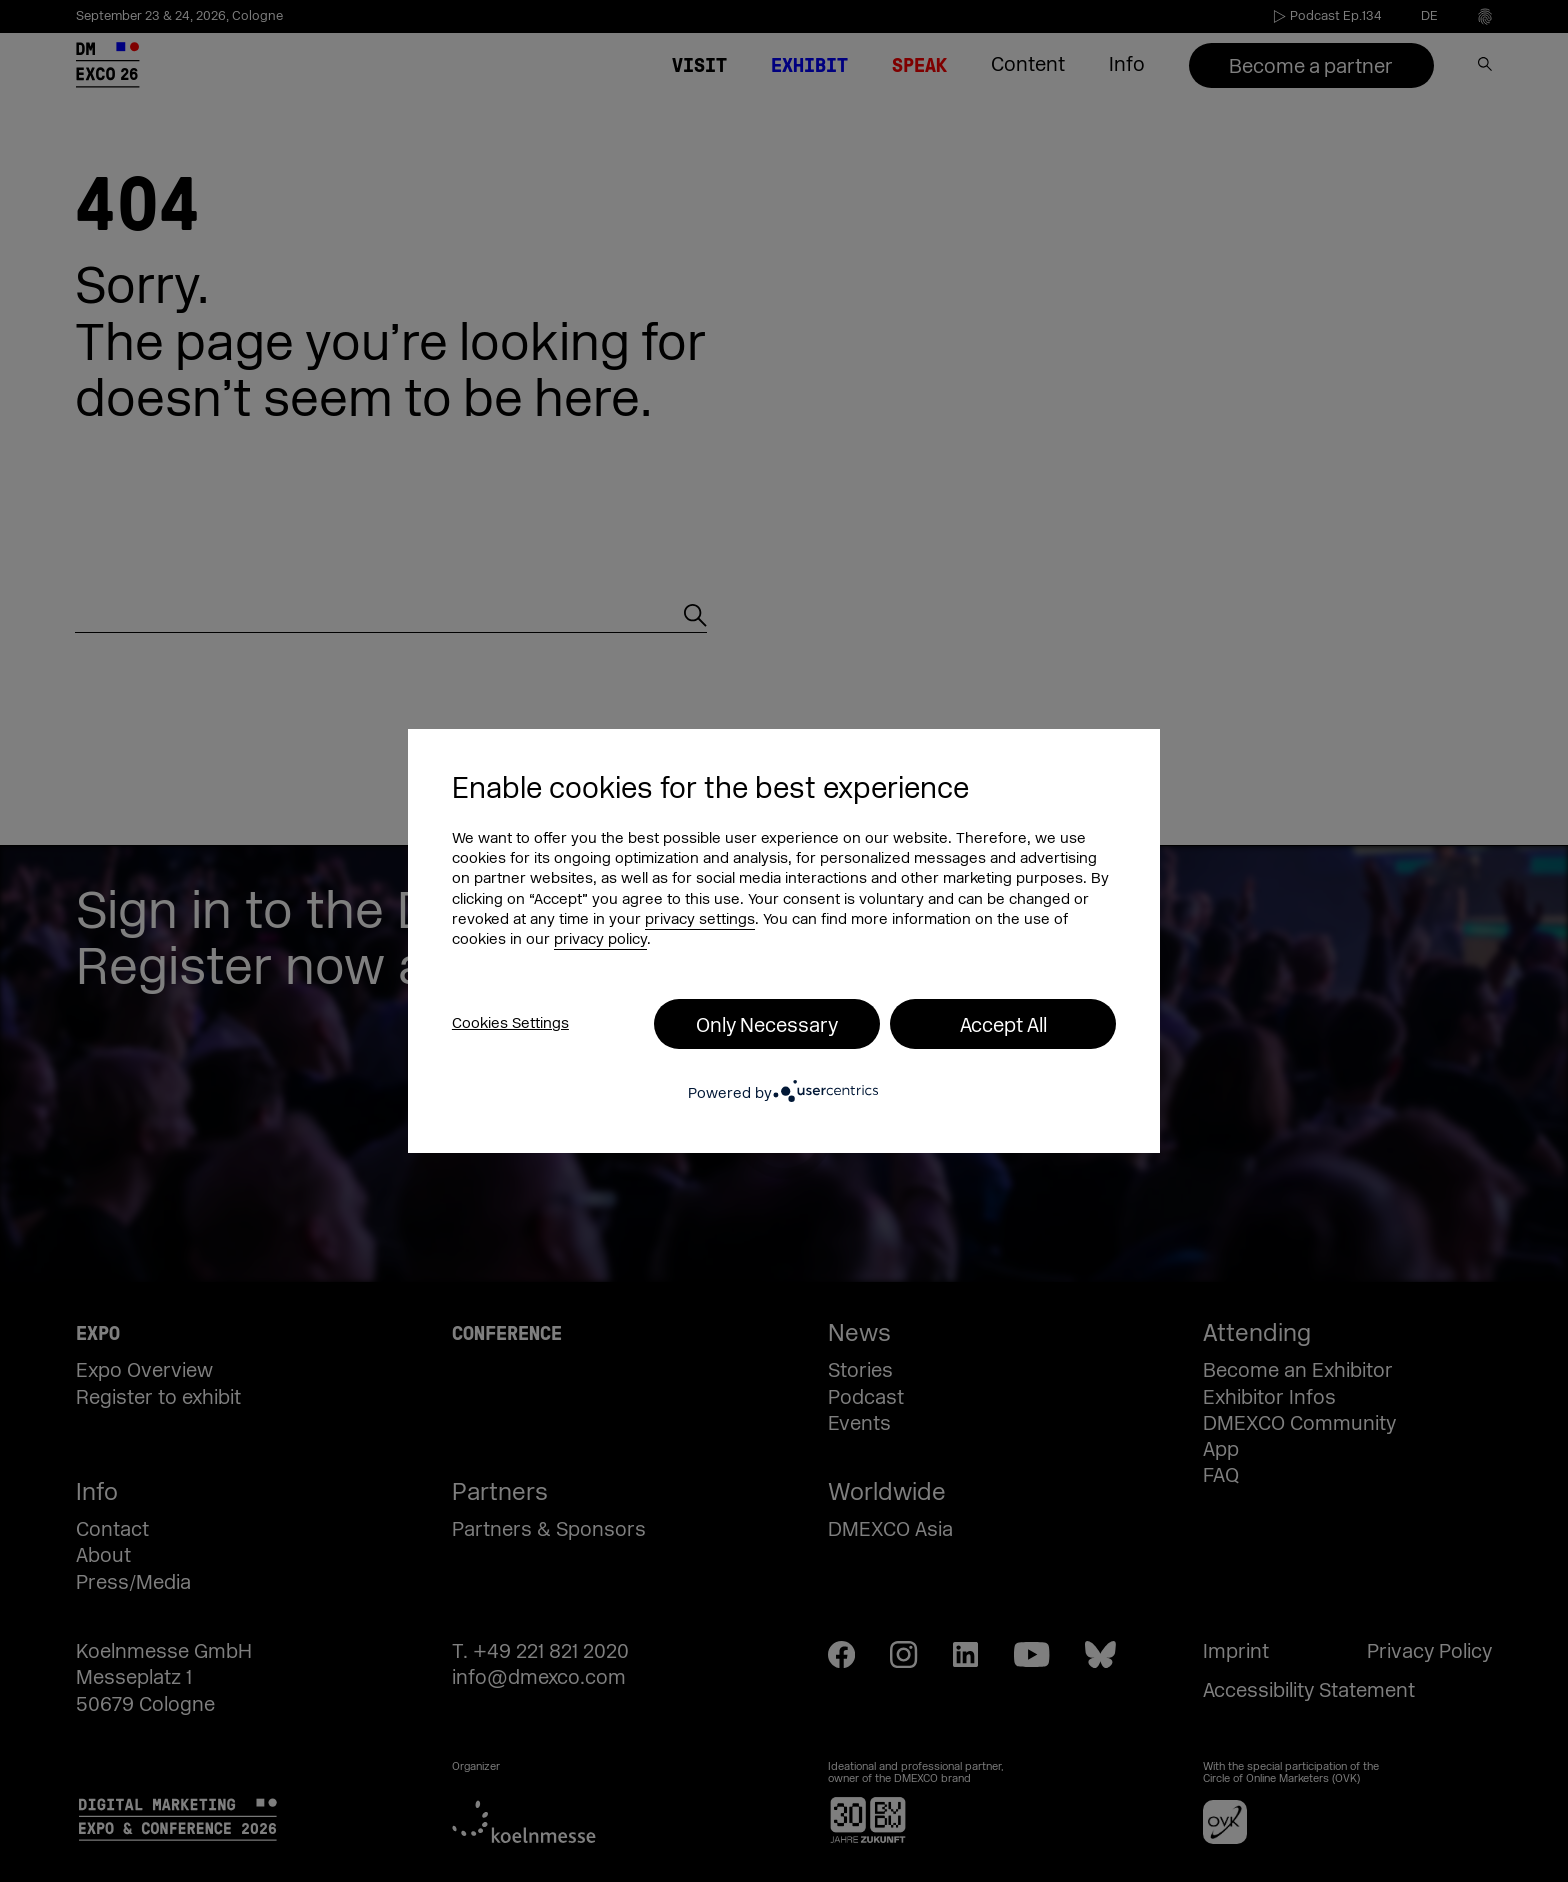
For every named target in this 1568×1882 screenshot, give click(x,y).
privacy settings (700, 919)
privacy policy (600, 939)
